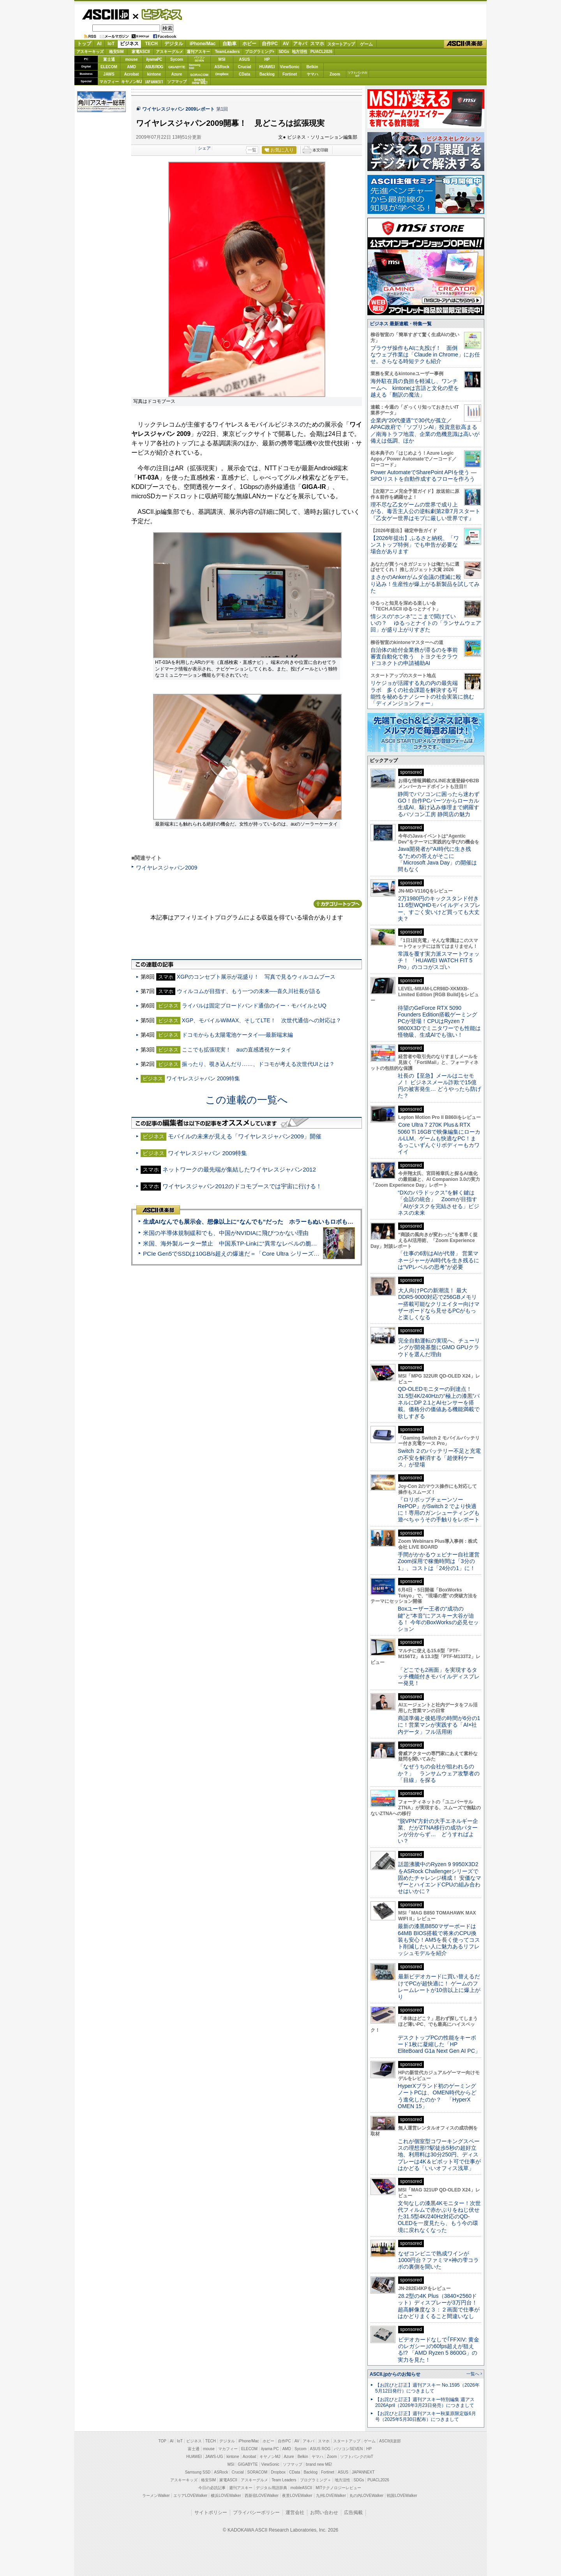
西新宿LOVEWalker (262, 2495)
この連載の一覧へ (246, 1100)
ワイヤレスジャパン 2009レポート (178, 109)
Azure (176, 74)
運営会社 (295, 2512)
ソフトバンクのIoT (357, 74)
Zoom (335, 74)
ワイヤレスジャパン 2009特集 (203, 1078)
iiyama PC (270, 2449)
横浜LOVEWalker (226, 2495)
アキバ (300, 43)
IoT (111, 43)
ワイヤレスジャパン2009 (166, 868)
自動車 (229, 43)
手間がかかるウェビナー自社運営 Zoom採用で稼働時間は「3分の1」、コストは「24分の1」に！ (441, 1561)
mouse (131, 59)
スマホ (317, 43)
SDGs (284, 51)
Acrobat (131, 74)
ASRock (221, 67)
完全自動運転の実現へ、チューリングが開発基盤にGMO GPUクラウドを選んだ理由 (439, 1347)
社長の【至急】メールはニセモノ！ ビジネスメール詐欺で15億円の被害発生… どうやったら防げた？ (439, 1086)
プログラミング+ (260, 51)
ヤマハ (312, 74)
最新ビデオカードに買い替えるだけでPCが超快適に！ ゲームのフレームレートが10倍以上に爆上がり (439, 1986)
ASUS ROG (154, 67)
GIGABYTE (176, 67)
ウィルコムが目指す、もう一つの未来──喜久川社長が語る (249, 991)
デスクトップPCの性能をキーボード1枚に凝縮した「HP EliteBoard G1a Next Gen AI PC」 (439, 2044)
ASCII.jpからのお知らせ (395, 2374)
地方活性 (299, 51)
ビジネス (157, 14)
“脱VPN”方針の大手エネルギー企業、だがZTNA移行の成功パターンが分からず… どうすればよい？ (438, 1831)
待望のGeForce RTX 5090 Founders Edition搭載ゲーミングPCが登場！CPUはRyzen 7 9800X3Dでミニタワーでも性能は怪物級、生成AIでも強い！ (439, 1021)
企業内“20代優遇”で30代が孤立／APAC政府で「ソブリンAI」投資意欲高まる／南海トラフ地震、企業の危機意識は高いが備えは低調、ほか (425, 430)
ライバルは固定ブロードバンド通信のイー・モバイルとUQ (254, 1005)
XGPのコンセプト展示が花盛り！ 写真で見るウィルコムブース (256, 977)
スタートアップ (341, 44)
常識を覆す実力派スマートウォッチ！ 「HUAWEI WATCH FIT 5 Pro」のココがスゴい (439, 960)
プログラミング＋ (315, 2480)
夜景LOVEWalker (297, 2495)
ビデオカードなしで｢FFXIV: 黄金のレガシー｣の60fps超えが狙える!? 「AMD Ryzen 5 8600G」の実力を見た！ (438, 2349)
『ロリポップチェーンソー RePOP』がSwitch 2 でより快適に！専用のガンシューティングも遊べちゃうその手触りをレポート (439, 1509)
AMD (131, 67)
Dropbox (222, 74)
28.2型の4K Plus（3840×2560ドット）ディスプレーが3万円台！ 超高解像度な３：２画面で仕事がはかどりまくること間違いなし (439, 2306)
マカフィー (109, 81)
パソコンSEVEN (199, 59)
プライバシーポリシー (256, 2512)
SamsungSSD (194, 66)
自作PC (270, 43)
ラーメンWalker (156, 2495)
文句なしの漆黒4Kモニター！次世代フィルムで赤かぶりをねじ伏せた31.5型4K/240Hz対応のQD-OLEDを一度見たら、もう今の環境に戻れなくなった (439, 2216)
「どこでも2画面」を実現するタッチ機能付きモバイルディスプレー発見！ (439, 1677)
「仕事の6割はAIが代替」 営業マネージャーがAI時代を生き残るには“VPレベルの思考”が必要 (438, 1260)
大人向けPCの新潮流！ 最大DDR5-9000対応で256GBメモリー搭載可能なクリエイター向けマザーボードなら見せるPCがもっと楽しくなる (439, 1303)
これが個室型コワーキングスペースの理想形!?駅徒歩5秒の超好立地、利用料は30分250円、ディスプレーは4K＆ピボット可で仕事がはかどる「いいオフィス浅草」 (439, 2154)
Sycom (176, 59)
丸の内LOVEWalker (366, 2495)
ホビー (249, 43)
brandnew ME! (200, 81)
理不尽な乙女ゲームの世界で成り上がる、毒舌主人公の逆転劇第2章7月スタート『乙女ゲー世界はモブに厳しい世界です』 (425, 511)
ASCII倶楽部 (465, 44)
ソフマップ (177, 81)
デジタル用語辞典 (271, 2488)
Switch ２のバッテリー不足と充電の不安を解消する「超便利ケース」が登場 (439, 1458)
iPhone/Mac (203, 43)
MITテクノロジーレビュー (338, 2488)
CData (244, 74)
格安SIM (116, 51)
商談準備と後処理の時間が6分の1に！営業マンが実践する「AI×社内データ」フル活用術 (439, 1725)
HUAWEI (267, 67)
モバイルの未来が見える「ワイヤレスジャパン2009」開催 (244, 1136)
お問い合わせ (324, 2512)
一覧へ (472, 2373)
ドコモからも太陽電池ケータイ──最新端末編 (237, 1035)
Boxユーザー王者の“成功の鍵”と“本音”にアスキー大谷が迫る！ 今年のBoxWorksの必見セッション (438, 1619)
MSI (222, 59)
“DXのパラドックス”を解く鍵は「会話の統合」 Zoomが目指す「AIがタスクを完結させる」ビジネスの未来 (438, 1202)
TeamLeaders (227, 51)
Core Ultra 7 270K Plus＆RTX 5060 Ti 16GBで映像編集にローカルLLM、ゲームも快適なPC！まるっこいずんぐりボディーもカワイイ (439, 1138)
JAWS (108, 74)
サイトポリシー (210, 2512)
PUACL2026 (321, 51)
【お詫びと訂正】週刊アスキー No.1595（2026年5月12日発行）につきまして (427, 2388)
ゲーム (366, 44)
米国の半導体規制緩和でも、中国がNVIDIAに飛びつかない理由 (226, 1233)
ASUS (244, 59)
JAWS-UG (214, 2456)
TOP (162, 2441)
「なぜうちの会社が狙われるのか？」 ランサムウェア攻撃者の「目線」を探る (439, 1773)
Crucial (244, 67)
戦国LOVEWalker (402, 2495)
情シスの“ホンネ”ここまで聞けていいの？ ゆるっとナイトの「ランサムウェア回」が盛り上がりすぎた (425, 623)
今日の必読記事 (212, 2488)
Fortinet (289, 74)
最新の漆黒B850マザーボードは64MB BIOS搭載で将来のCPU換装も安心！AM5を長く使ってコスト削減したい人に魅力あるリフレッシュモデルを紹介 (439, 1939)
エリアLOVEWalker (190, 2495)
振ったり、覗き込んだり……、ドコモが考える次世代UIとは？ (258, 1064)
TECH (151, 43)
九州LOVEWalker (331, 2495)
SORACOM (257, 2472)
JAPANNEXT (154, 82)
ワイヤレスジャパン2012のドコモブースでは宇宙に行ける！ (242, 1186)
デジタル (173, 43)
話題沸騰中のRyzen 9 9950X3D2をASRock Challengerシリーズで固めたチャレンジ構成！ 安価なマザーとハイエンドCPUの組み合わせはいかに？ (439, 1877)
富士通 (109, 59)
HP (267, 59)
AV (286, 43)
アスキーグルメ (169, 51)
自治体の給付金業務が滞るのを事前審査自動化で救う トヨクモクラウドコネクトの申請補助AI (414, 657)
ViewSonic (290, 67)
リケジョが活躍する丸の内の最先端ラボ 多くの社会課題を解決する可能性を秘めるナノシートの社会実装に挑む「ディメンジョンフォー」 (422, 693)
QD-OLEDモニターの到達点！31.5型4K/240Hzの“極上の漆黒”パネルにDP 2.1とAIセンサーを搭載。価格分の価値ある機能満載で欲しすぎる (439, 1402)
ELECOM (109, 67)
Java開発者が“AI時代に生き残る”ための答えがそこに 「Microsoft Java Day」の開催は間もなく (437, 859)
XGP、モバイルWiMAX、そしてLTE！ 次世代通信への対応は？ (261, 1020)
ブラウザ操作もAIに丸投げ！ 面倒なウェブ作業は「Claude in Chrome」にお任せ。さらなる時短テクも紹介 (425, 355)
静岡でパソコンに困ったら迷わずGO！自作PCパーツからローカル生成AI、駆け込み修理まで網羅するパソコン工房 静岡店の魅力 (439, 804)
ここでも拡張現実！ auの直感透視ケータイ (237, 1049)
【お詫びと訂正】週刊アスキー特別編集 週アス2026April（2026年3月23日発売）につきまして (425, 2402)
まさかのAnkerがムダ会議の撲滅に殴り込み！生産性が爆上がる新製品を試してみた (425, 584)
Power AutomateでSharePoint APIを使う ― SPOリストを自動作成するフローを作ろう (423, 475)
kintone (154, 74)
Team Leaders (284, 2480)
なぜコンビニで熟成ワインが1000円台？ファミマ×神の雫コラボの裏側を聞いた (438, 2260)
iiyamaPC (154, 59)
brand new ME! (319, 2464)
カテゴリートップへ (338, 904)
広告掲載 (353, 2512)
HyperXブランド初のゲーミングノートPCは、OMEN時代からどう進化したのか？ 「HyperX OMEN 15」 (437, 2096)
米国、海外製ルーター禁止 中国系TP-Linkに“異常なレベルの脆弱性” (234, 1243)
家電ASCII (141, 51)
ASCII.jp (105, 14)
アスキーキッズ (90, 51)
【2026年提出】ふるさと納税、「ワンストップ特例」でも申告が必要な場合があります (414, 545)
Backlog (267, 74)
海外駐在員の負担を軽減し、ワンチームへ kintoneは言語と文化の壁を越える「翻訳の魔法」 (414, 388)
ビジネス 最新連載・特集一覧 (401, 323)
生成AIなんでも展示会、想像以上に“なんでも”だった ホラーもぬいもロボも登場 (251, 1221)
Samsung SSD (198, 2472)
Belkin (312, 67)
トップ (84, 43)
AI (99, 43)
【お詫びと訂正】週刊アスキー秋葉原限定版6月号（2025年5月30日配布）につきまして (425, 2416)
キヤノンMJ (131, 81)
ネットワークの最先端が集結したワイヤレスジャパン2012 (239, 1169)
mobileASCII (301, 2488)
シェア (204, 148)
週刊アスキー (198, 51)
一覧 (252, 150)
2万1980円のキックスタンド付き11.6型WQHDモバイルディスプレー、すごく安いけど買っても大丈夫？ (439, 908)
